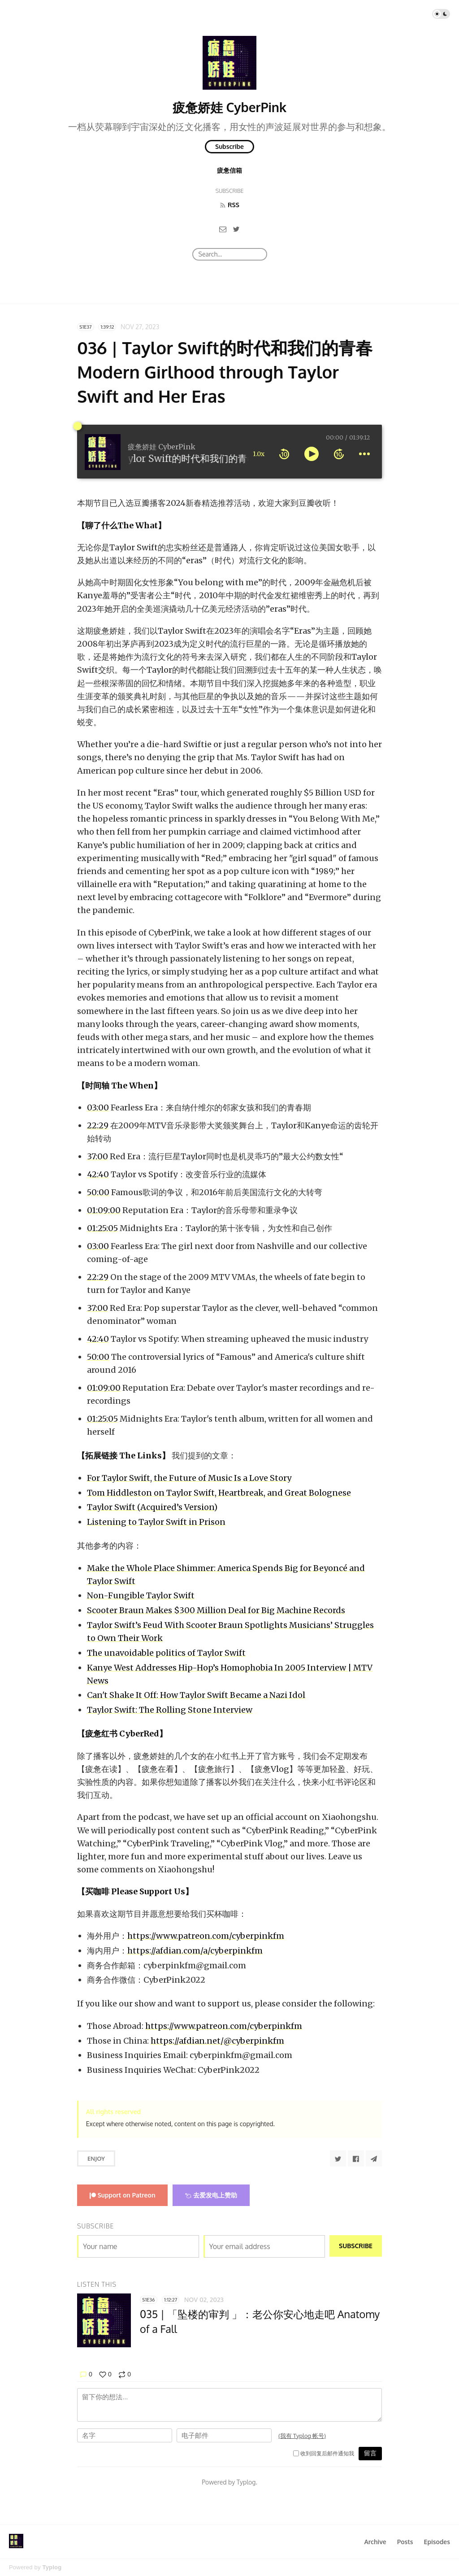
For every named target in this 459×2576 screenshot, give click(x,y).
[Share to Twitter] (338, 2158)
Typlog (51, 2567)
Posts (405, 2542)
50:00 (98, 1192)
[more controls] (364, 454)
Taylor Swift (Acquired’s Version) (152, 1507)
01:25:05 (102, 1228)
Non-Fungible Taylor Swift (141, 1595)
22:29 (97, 1125)
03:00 (98, 1107)
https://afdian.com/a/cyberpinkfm (195, 1950)
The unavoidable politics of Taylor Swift (166, 1653)
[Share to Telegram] (374, 2158)
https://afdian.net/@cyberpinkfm (217, 2041)
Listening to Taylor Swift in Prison (156, 1522)
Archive (375, 2542)
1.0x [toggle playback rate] (258, 454)
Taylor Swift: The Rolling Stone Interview (169, 1710)
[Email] (222, 229)
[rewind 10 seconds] (284, 454)
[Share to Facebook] (356, 2158)
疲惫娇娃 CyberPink (229, 107)
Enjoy (96, 2158)
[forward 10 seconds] (339, 454)
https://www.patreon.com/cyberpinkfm (205, 1936)
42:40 (98, 1174)
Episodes (437, 2542)
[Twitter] (236, 229)
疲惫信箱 (229, 170)
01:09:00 (104, 1210)
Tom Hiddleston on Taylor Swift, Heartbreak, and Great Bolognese (219, 1493)
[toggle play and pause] (311, 454)
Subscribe (229, 146)
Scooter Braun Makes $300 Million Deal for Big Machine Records (216, 1610)
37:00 (97, 1156)
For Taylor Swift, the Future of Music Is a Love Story (189, 1478)
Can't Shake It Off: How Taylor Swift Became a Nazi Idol (196, 1695)
